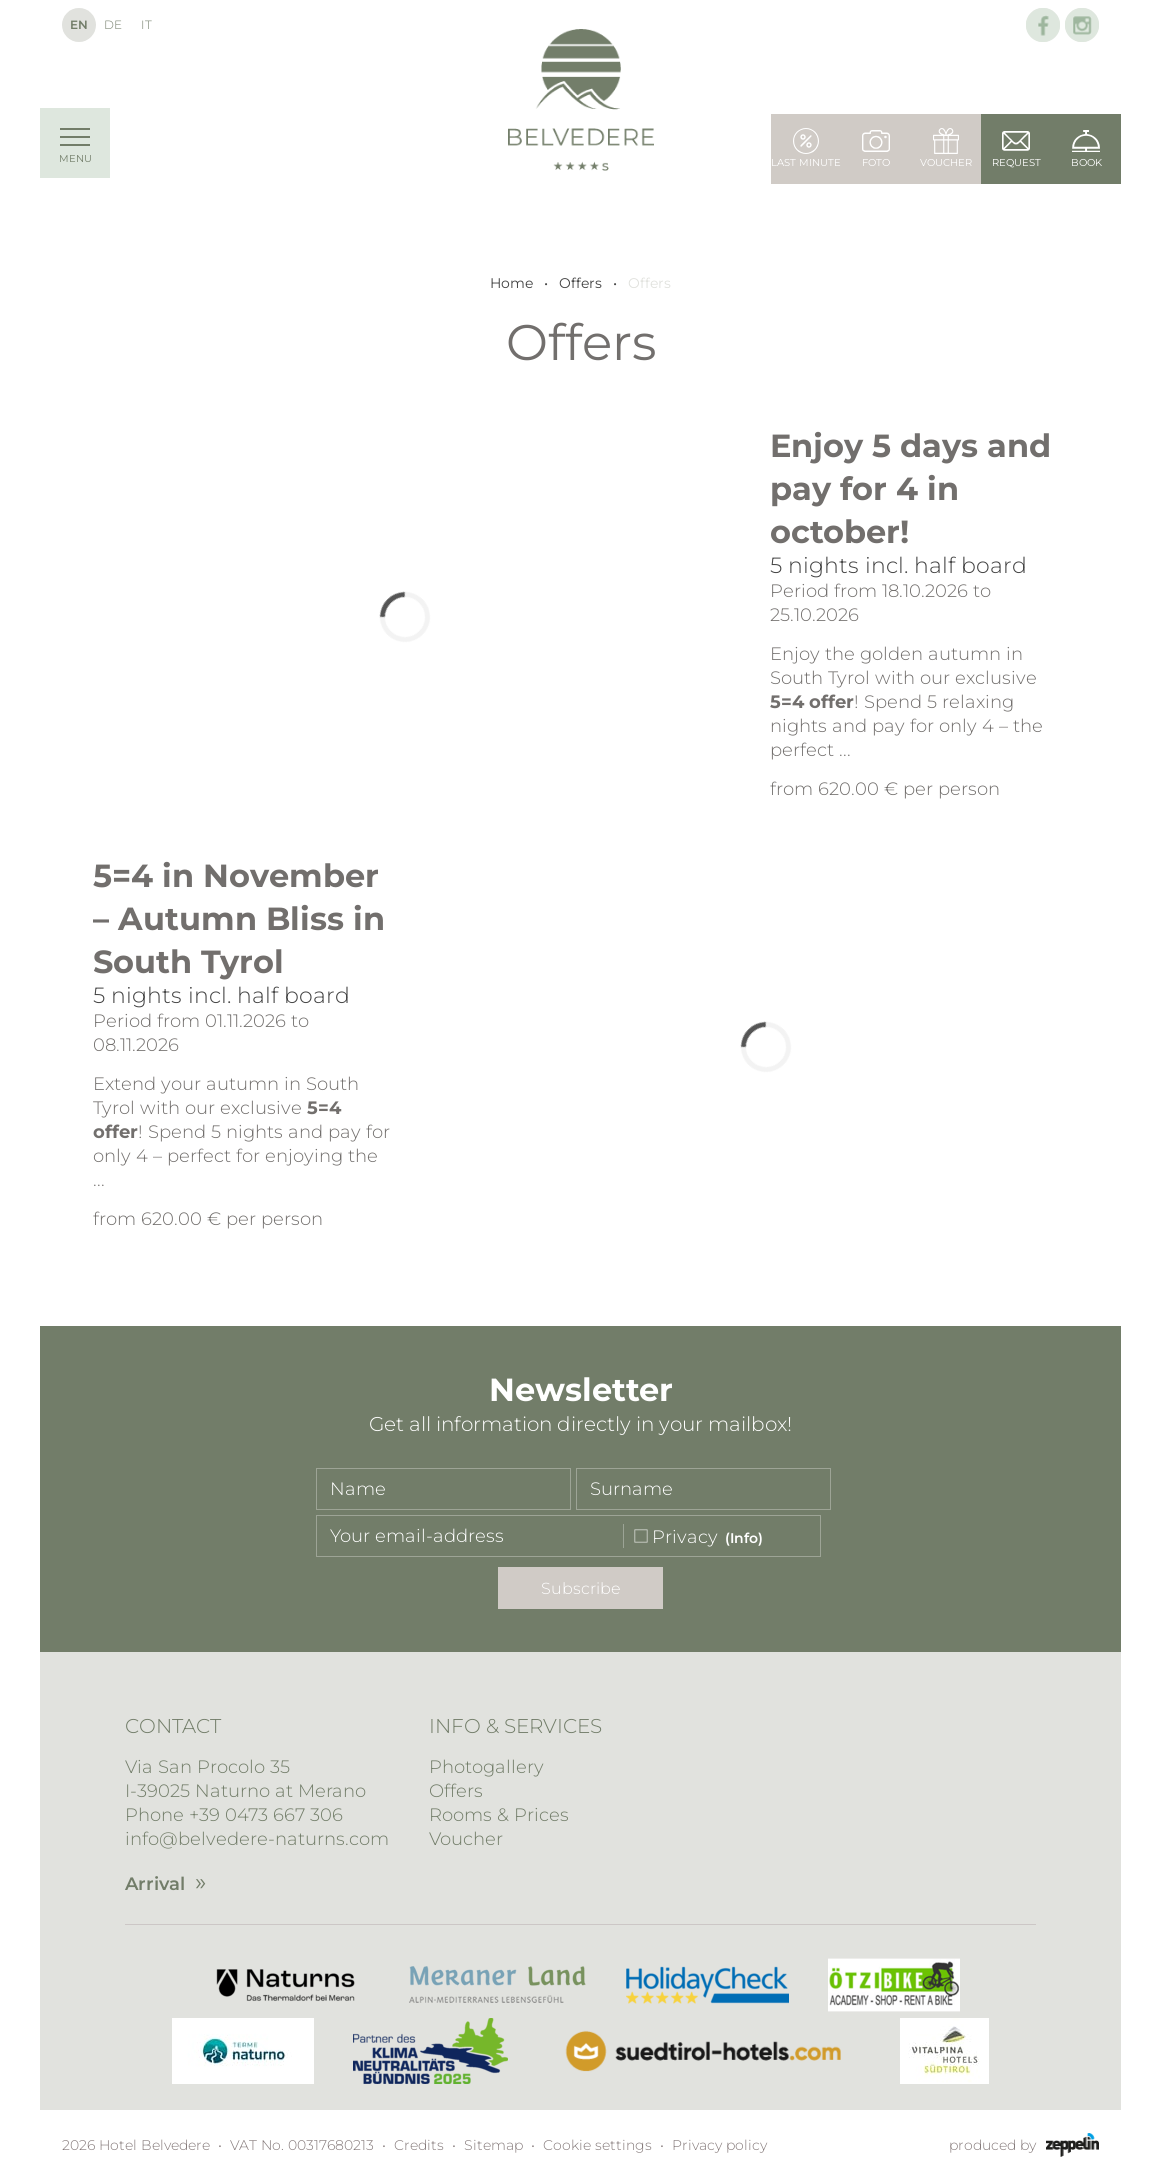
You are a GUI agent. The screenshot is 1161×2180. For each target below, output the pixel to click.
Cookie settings (597, 2145)
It (146, 24)
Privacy (685, 1537)
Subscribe (581, 1588)
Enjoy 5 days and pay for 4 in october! (910, 488)
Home (511, 283)
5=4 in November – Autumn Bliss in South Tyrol (239, 918)
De (113, 24)
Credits (419, 2145)
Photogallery (486, 1767)
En (79, 24)
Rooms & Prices (499, 1815)
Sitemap (493, 2145)
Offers (580, 283)
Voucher (466, 1839)
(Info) (744, 1538)
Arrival (155, 1884)
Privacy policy (719, 2145)
